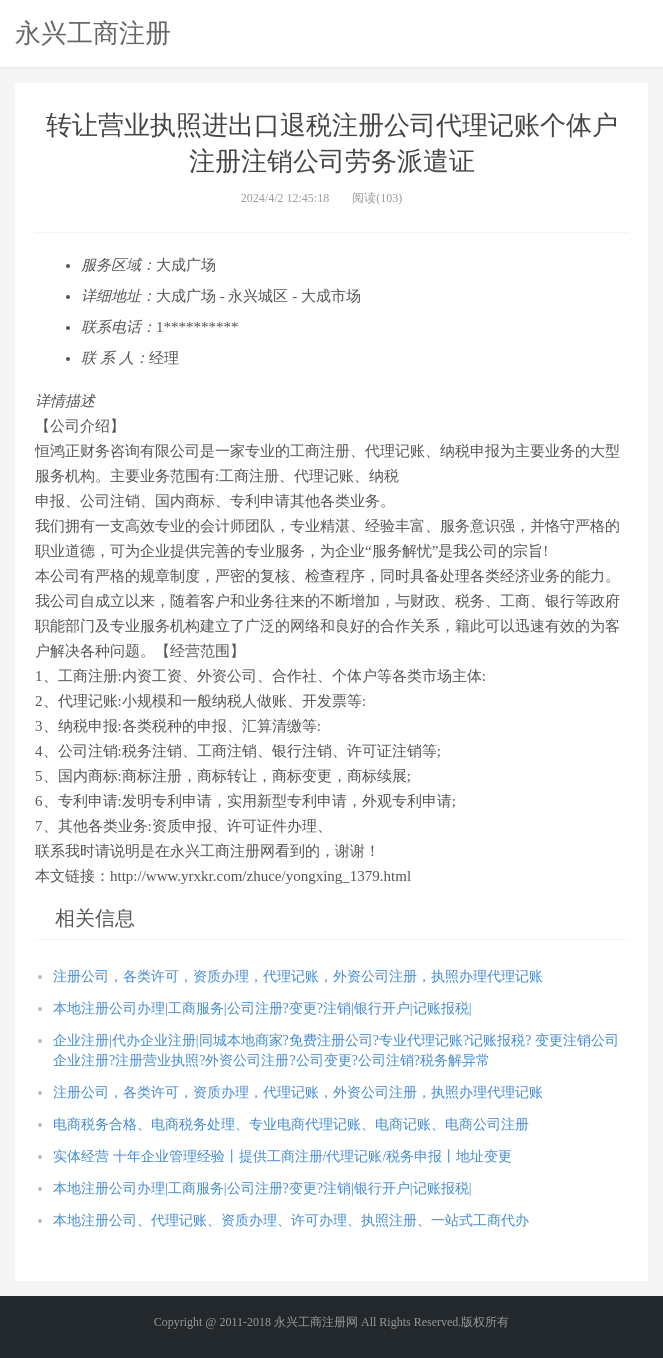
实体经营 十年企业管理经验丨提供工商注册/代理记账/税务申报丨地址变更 (282, 1156)
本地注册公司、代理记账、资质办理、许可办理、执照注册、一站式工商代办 (291, 1220)
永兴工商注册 (93, 33)
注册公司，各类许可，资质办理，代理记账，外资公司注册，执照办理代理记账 (298, 976)
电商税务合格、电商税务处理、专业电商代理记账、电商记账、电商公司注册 (291, 1124)
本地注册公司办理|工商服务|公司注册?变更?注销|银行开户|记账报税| (262, 1008)
